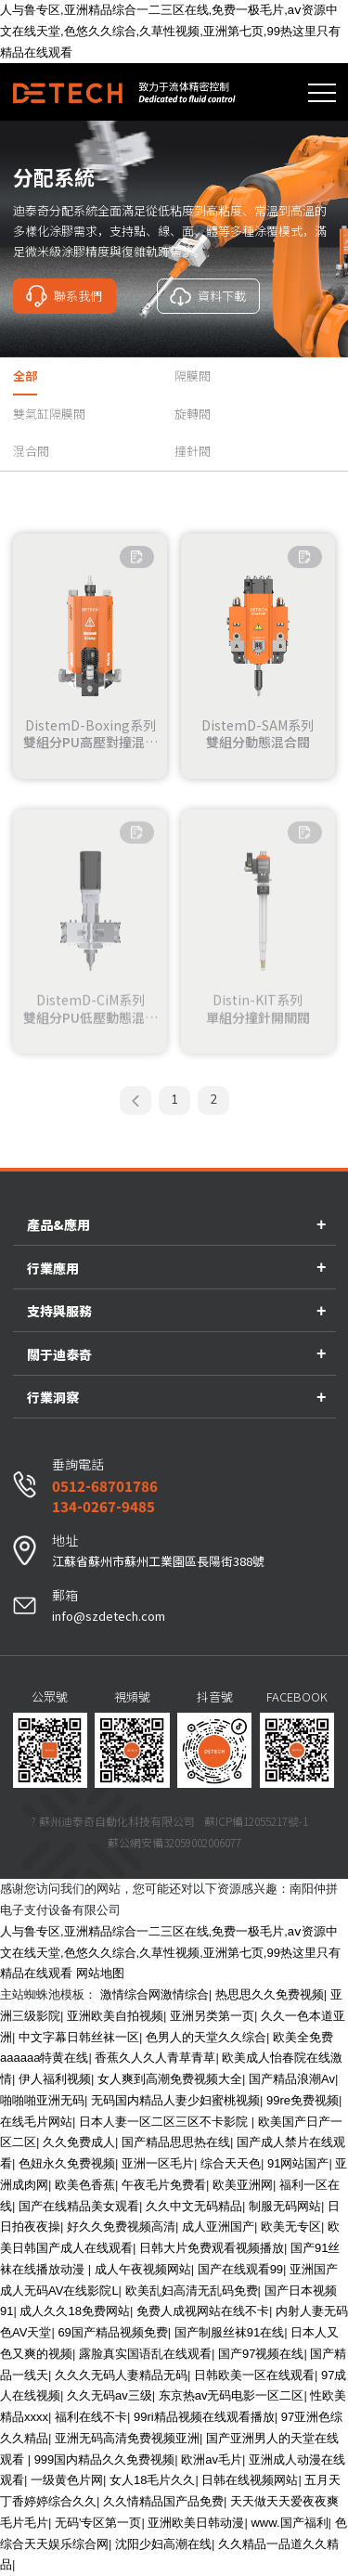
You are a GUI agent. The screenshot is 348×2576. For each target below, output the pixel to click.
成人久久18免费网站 (74, 2311)
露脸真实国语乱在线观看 (145, 2354)
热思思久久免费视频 (269, 1994)
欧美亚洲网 (243, 2185)
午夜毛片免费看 (164, 2185)
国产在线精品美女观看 (79, 2206)
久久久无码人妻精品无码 (121, 2375)
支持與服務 (59, 1310)
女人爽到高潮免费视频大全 (169, 2079)
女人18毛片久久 (152, 2480)
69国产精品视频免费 (112, 2332)
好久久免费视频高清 (121, 2226)
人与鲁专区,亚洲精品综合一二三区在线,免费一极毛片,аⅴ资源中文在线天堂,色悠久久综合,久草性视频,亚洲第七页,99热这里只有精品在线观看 (170, 31)
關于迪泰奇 (59, 1354)
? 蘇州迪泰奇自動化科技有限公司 (113, 1821)
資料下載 (208, 296)
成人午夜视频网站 (143, 2269)
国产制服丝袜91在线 (229, 2332)
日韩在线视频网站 (249, 2480)
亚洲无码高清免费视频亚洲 (127, 2438)
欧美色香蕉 (85, 2185)
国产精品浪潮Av (292, 2079)
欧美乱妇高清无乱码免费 (191, 2291)
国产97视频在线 (260, 2354)
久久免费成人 (79, 2142)
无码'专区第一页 (98, 2523)
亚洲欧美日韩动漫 (196, 2523)
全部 (25, 375)
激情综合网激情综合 (154, 1994)
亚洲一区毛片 (158, 2163)
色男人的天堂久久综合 (206, 2037)
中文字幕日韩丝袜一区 (79, 2037)
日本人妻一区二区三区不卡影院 (165, 2122)
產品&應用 (58, 1224)
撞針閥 (192, 451)
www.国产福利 (289, 2523)
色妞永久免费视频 (67, 2163)
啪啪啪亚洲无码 (42, 2100)
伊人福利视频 (55, 2079)
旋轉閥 (192, 413)
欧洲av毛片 (211, 2459)
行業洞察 (53, 1397)
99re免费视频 (302, 2100)
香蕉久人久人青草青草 (155, 2058)
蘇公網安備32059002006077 (174, 1842)
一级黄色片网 (67, 2480)
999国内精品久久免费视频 (104, 2459)
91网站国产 (298, 2163)
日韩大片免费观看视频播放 (211, 2248)
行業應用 (53, 1268)
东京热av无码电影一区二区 (231, 2395)
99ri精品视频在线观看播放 (204, 2417)
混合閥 (31, 451)
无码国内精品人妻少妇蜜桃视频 (175, 2100)
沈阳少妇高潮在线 (163, 2544)
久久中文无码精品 (194, 2206)
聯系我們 (64, 296)
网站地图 (100, 1973)
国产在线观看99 (240, 2269)
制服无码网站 (285, 2206)
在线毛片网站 (36, 2122)
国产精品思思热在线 (176, 2142)
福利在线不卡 (91, 2417)
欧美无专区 (291, 2226)
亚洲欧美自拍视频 (115, 2016)
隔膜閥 (192, 375)
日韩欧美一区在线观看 (254, 2375)
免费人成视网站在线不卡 (202, 2311)
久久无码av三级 (109, 2395)
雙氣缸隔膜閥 (49, 413)
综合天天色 (230, 2163)
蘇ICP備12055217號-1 (256, 1821)
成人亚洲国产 (218, 2226)
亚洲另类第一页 (212, 2016)
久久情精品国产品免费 (163, 2501)
